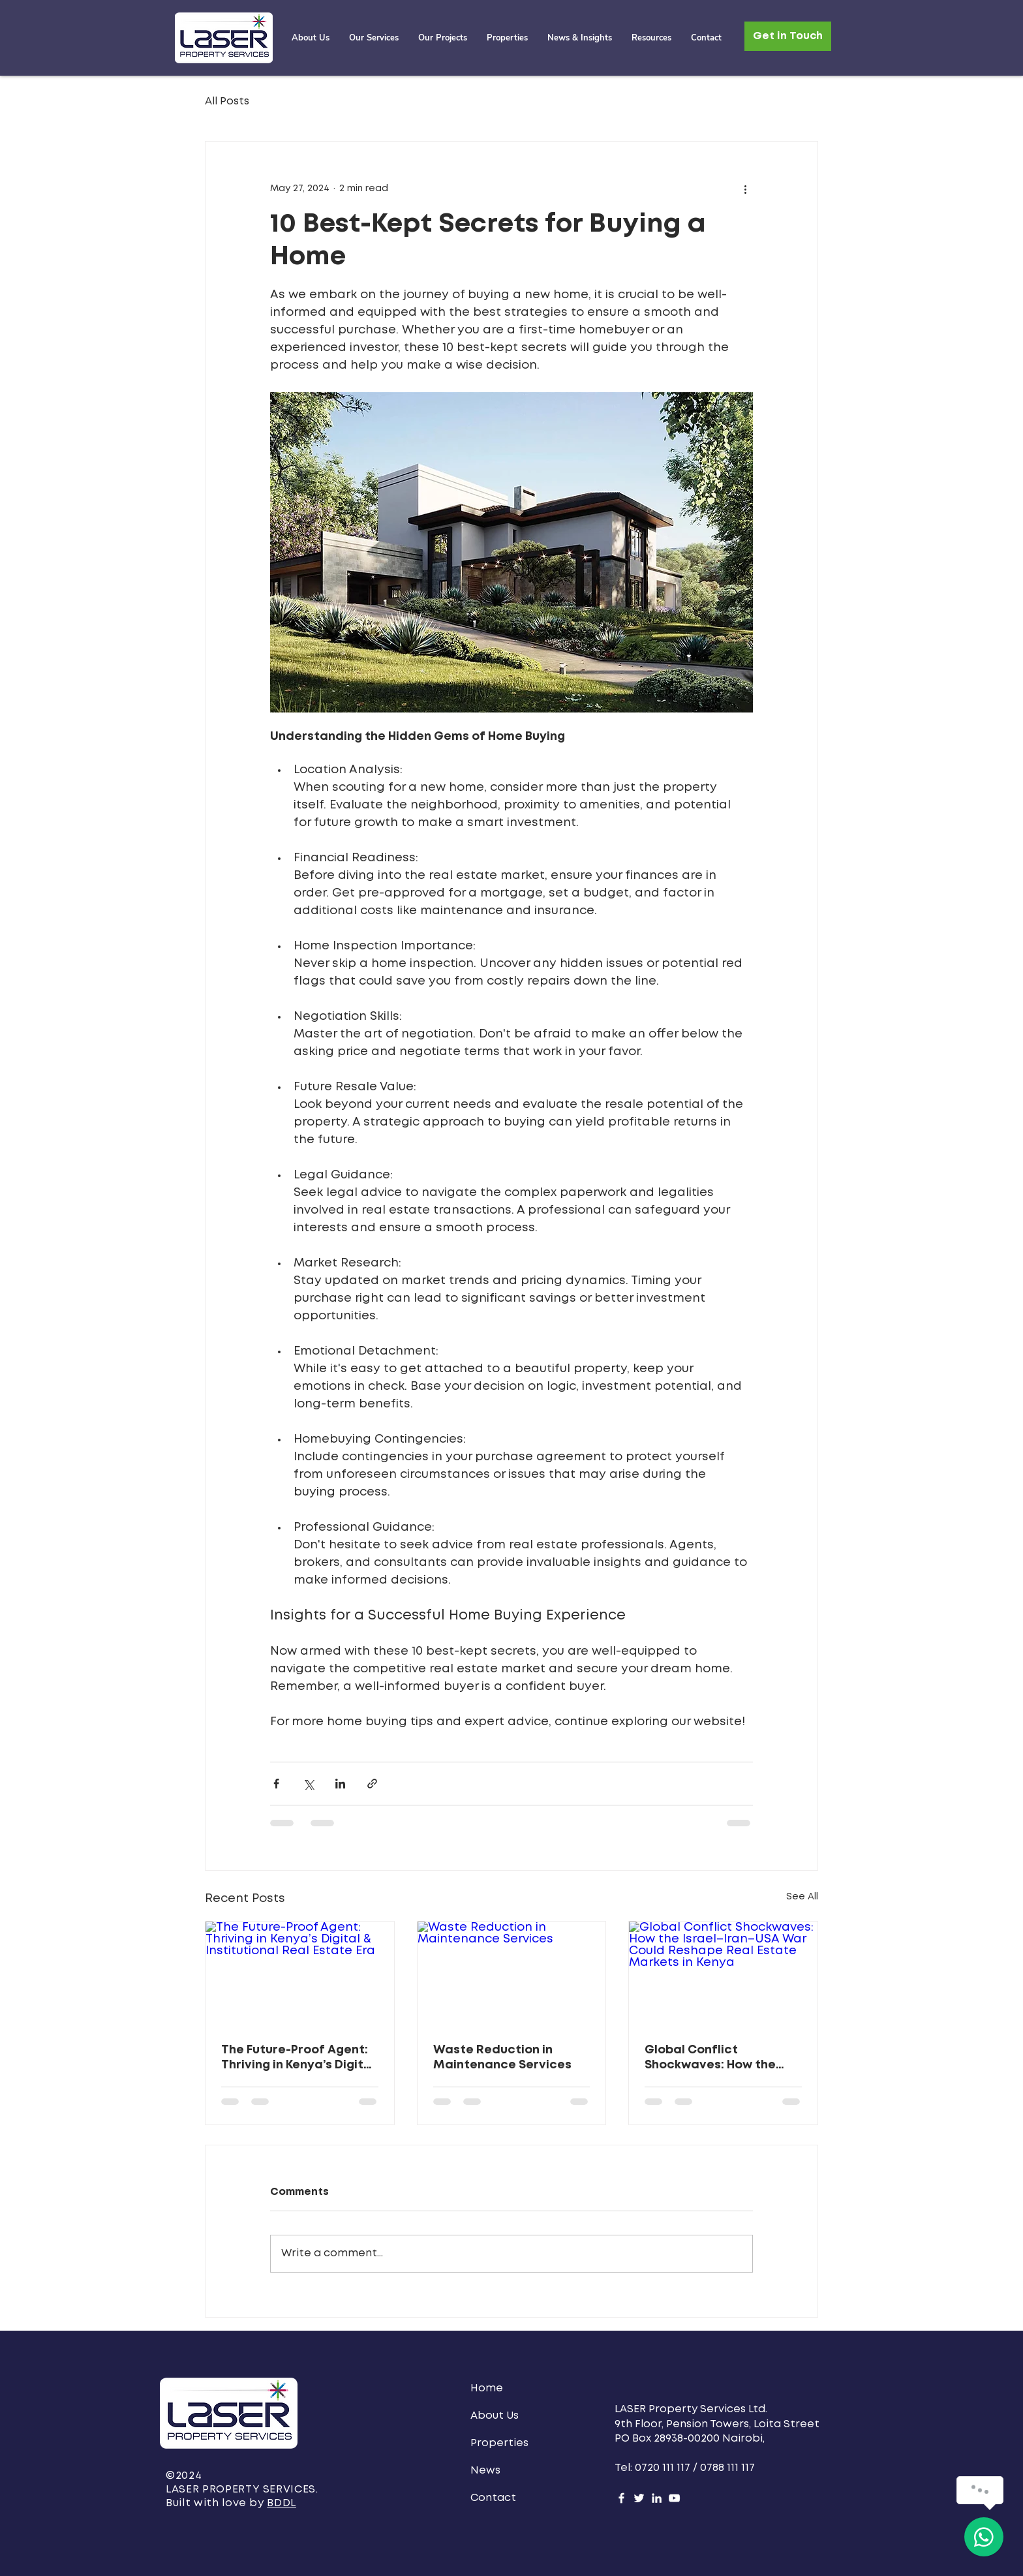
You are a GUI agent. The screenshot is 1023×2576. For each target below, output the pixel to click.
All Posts (227, 101)
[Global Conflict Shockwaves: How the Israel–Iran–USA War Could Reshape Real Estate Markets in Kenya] (723, 1974)
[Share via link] (372, 1783)
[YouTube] (674, 2498)
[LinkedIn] (657, 2498)
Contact (493, 2498)
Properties (499, 2443)
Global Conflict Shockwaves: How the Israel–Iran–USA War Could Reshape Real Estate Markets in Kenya (719, 2059)
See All (802, 1897)
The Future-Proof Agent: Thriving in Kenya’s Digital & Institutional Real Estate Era (298, 2059)
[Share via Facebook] (276, 1783)
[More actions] (745, 188)
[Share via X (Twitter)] (308, 1783)
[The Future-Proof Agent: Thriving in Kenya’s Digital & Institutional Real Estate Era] (300, 1974)
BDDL (281, 2503)
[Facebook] (621, 2498)
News (485, 2471)
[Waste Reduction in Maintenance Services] (512, 1974)
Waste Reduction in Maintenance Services (502, 2057)
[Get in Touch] (787, 36)
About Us (494, 2416)
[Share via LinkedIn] (340, 1783)
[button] (442, 38)
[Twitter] (639, 2498)
